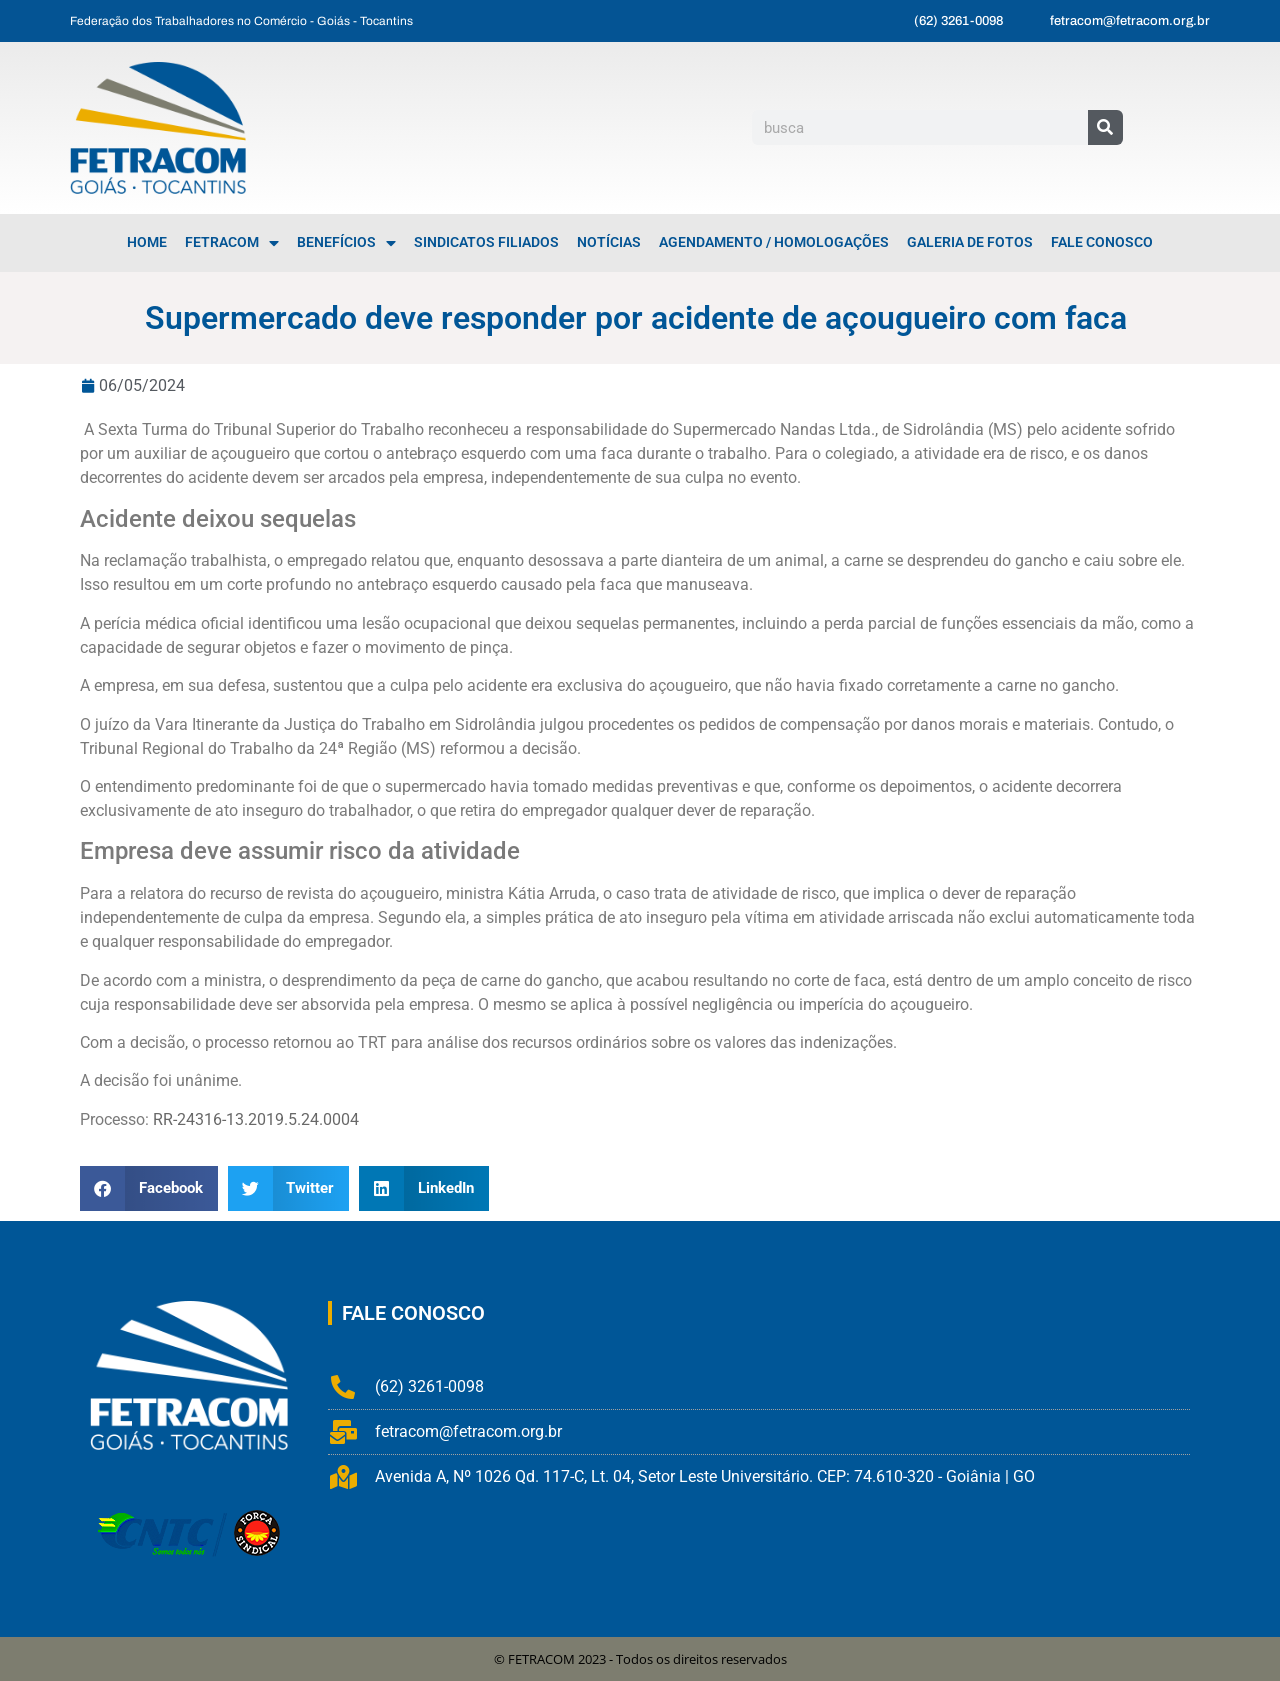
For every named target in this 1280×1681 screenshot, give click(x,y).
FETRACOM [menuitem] (232, 243)
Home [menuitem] (147, 242)
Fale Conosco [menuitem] (1102, 242)
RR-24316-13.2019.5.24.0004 (256, 1119)
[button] (149, 1188)
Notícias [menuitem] (609, 242)
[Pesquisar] (1105, 127)
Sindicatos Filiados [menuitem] (486, 242)
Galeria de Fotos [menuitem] (970, 242)
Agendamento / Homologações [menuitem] (774, 242)
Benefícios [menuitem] (346, 243)
